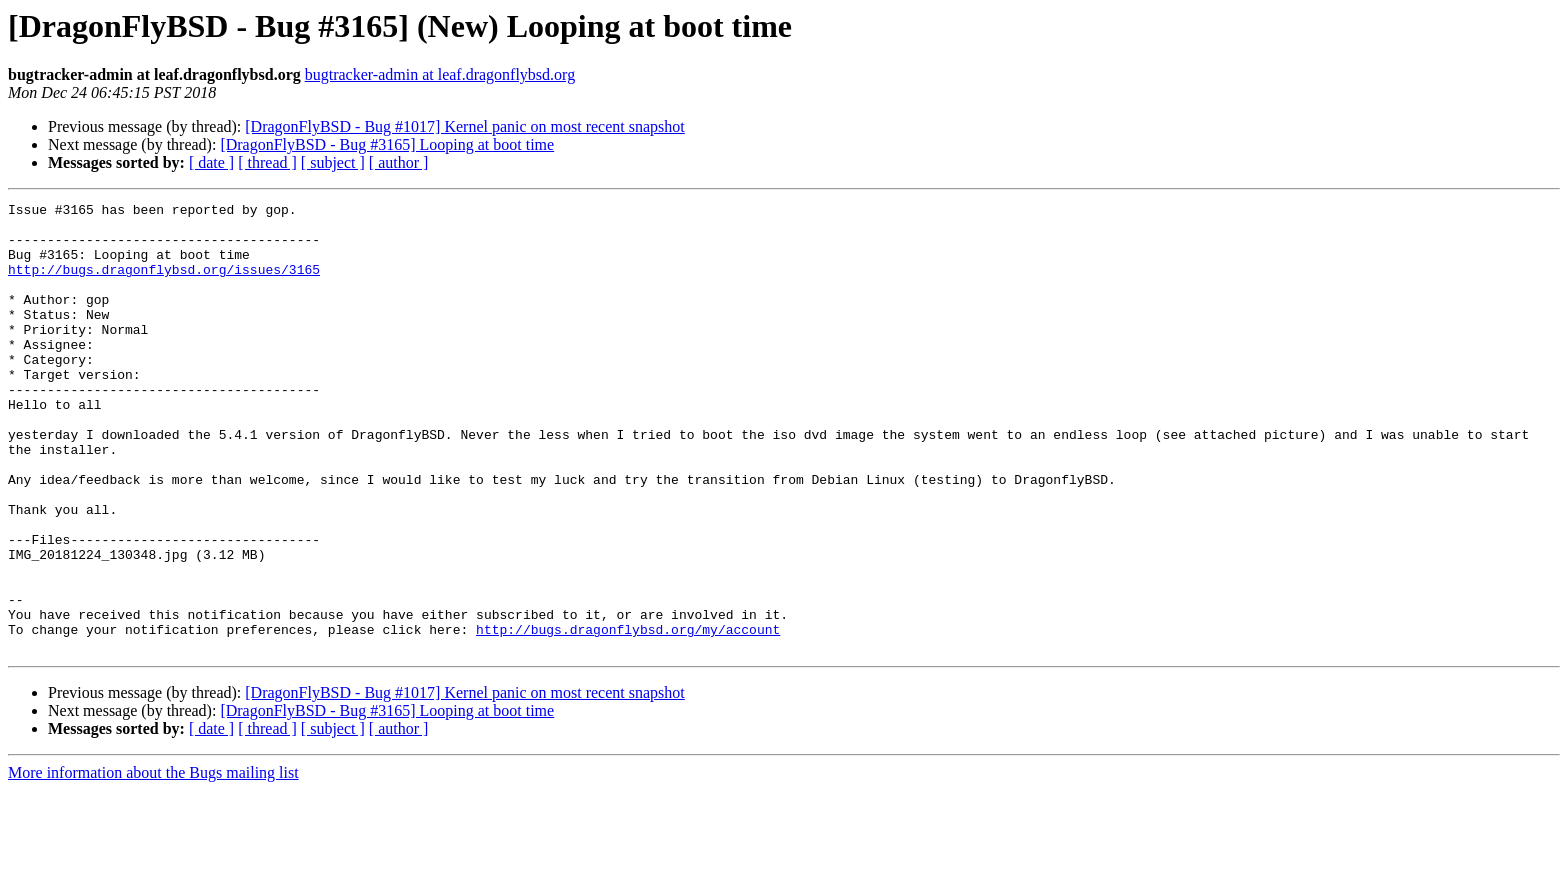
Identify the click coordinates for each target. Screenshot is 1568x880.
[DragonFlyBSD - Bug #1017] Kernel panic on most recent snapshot (464, 126)
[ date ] (211, 162)
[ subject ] (333, 162)
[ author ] (399, 162)
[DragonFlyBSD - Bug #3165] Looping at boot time (387, 144)
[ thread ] (267, 162)
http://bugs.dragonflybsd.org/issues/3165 (164, 284)
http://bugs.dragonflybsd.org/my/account (628, 716)
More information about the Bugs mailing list (153, 862)
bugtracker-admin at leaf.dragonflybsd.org (440, 74)
